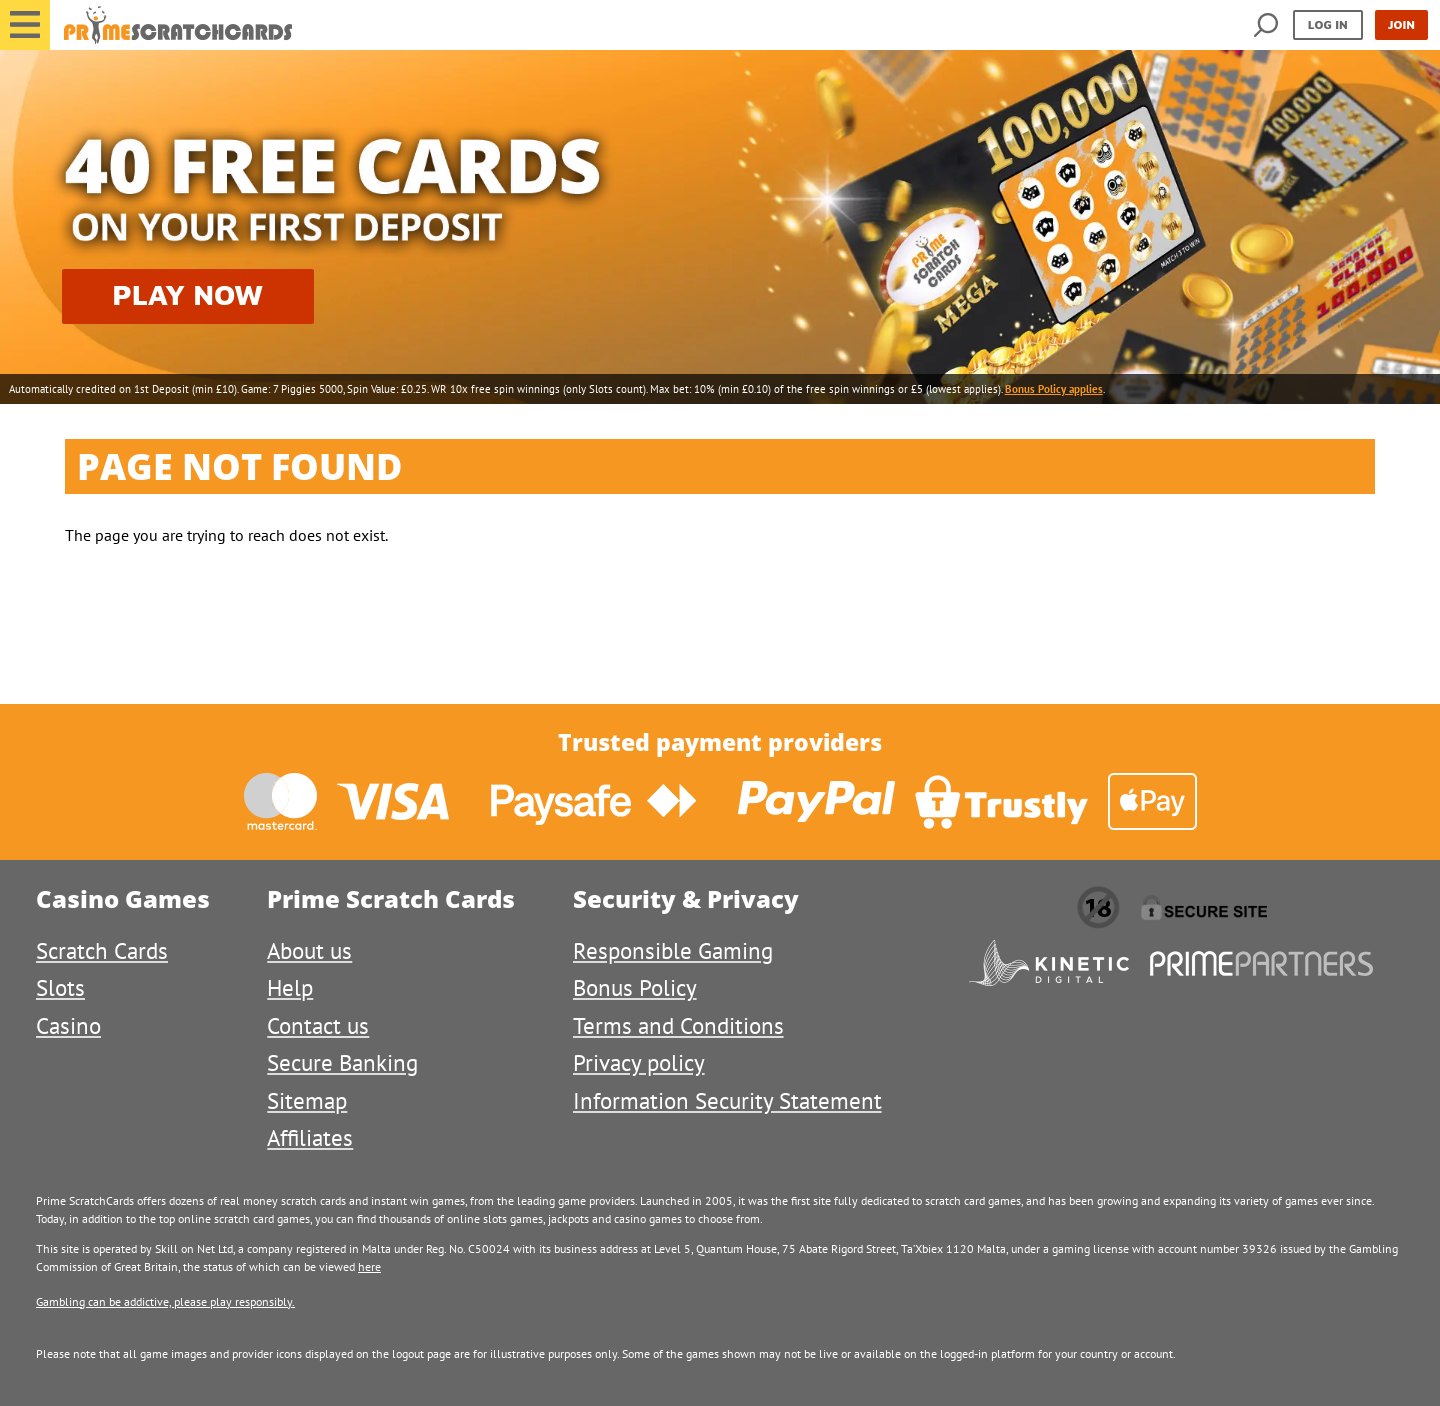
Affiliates (310, 1137)
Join (1401, 24)
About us (309, 950)
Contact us (318, 1025)
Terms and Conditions (678, 1025)
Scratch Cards (102, 950)
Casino (68, 1025)
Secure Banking (342, 1062)
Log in (1328, 24)
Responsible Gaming (673, 950)
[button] (25, 25)
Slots (60, 987)
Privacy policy (639, 1062)
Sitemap (307, 1100)
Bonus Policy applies (1054, 389)
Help (290, 987)
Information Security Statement (727, 1100)
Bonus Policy (635, 987)
